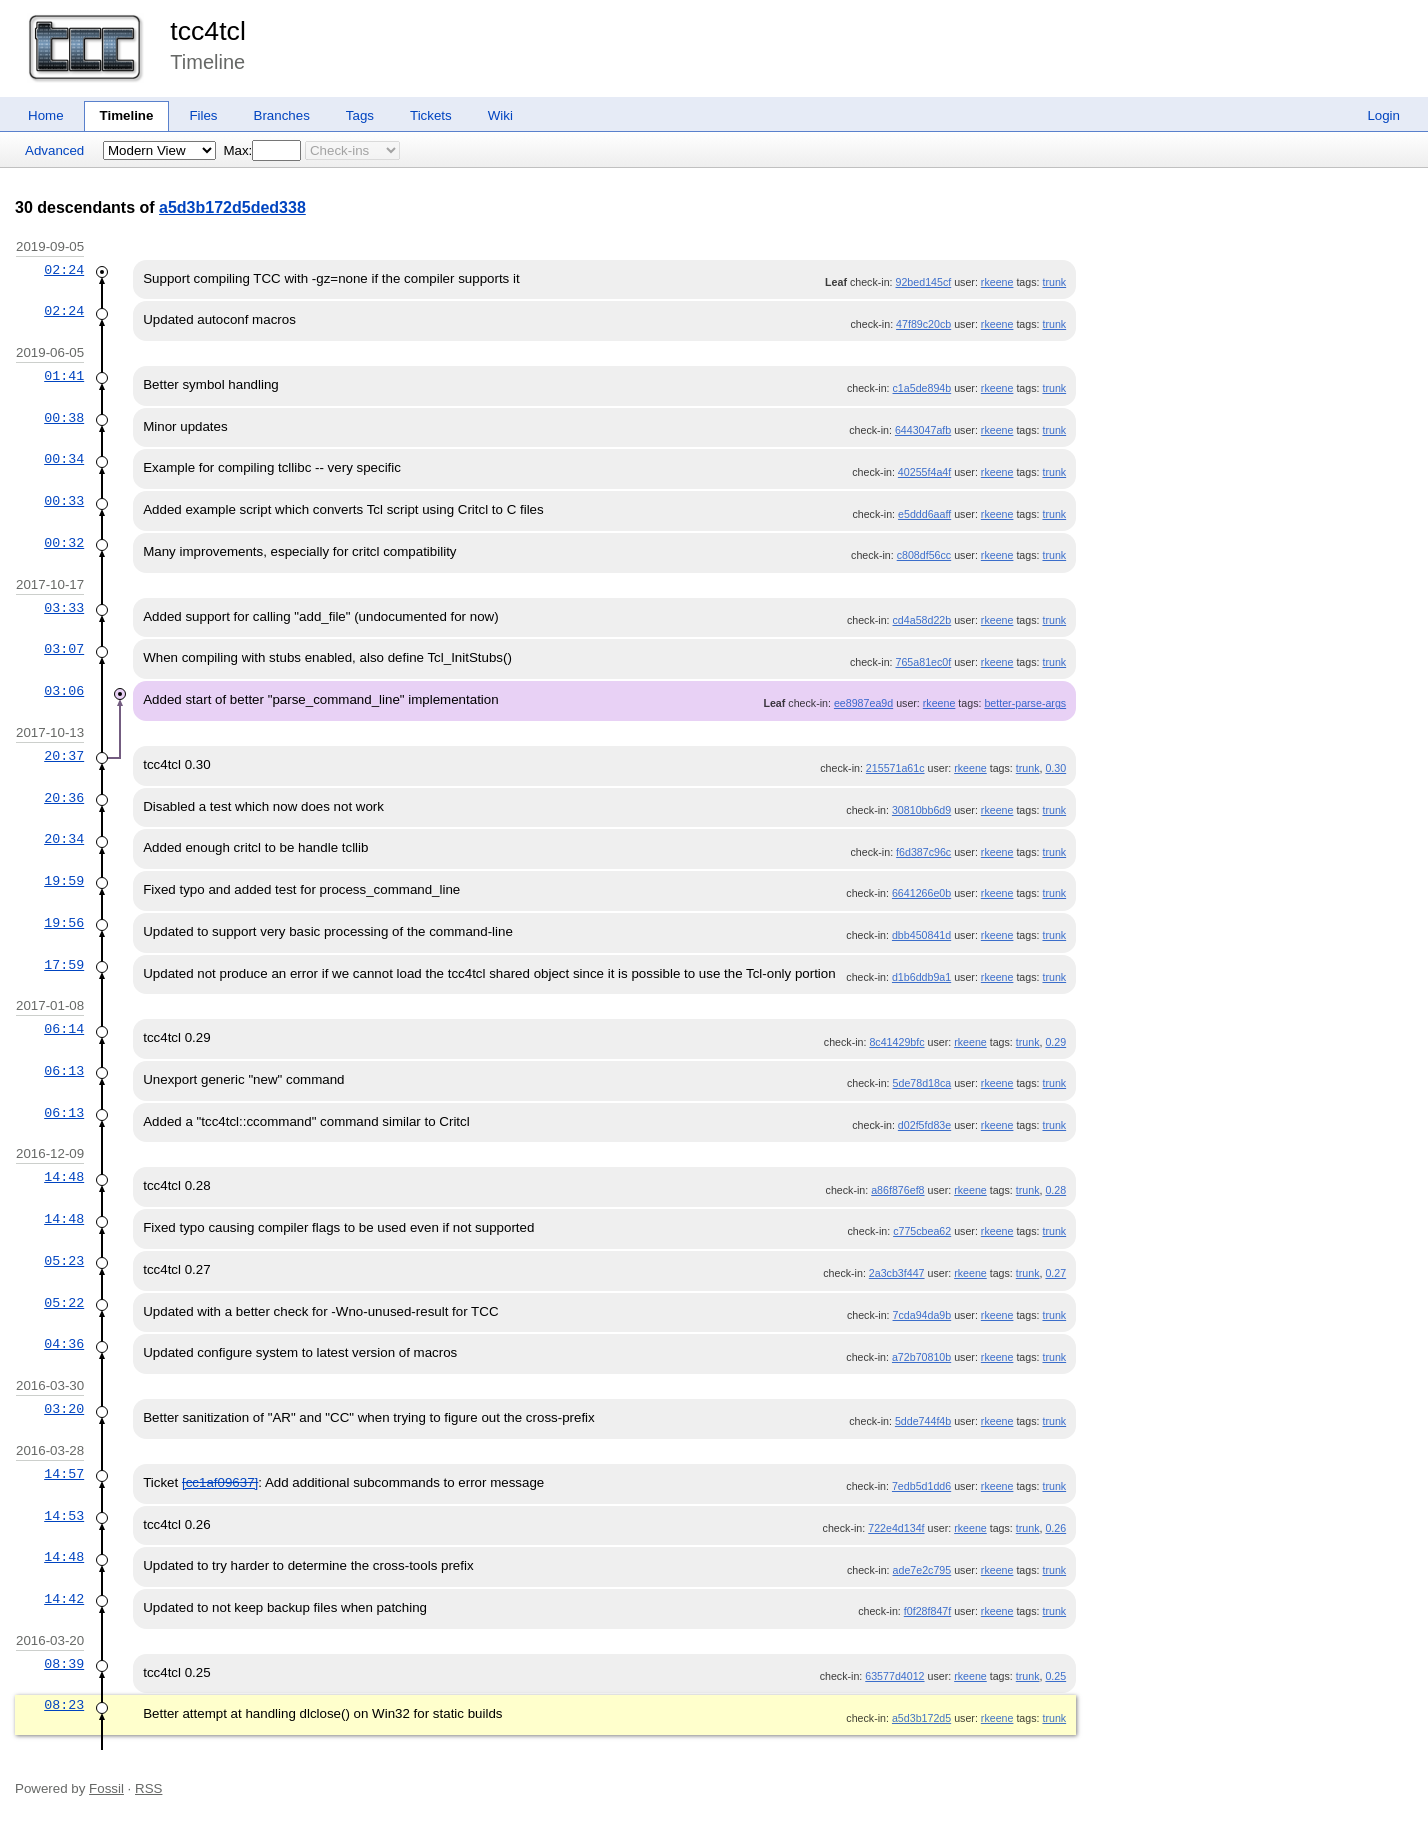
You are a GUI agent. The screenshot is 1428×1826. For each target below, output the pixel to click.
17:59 (64, 965)
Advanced (54, 150)
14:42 (64, 1599)
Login (1383, 115)
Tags (360, 115)
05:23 (64, 1261)
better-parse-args (1025, 703)
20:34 (64, 839)
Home (46, 115)
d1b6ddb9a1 (921, 977)
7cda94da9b (922, 1315)
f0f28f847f (927, 1611)
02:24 (64, 270)
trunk (1054, 282)
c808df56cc (924, 555)
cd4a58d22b (922, 620)
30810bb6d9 (921, 810)
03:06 (64, 691)
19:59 (64, 881)
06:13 (64, 1071)
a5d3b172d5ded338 (232, 207)
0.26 (1055, 1528)
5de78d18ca (922, 1083)
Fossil (106, 1788)
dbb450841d (921, 935)
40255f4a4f (924, 472)
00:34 (64, 459)
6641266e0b (921, 893)
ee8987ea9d (863, 703)
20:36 (64, 798)
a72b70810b (921, 1357)
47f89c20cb (923, 324)
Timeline (127, 115)
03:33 (64, 608)
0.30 (1055, 768)
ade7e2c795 (922, 1570)
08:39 (64, 1664)
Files (203, 115)
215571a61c (895, 768)
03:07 (64, 649)
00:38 (64, 418)
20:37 (64, 756)
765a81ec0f (924, 662)
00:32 (64, 543)
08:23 (64, 1705)
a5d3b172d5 (921, 1718)
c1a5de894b (922, 388)
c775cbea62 (922, 1231)
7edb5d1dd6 (921, 1486)
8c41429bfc (896, 1042)
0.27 (1055, 1273)
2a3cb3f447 (897, 1273)
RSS (148, 1788)
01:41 (64, 376)
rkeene (997, 282)
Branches (282, 115)
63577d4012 (894, 1676)
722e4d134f (896, 1528)
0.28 (1055, 1190)
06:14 (64, 1029)
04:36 (64, 1344)
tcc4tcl (208, 31)
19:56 (64, 923)
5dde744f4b (923, 1421)
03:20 (64, 1409)
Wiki (500, 115)
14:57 (64, 1474)
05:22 (64, 1303)
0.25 (1055, 1676)
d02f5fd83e (924, 1125)
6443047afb (923, 430)
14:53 (64, 1516)
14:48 (64, 1177)
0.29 (1055, 1042)
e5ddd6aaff (924, 514)
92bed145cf (924, 282)
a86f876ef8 (897, 1190)
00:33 (64, 501)
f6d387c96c (923, 852)
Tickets (431, 115)
